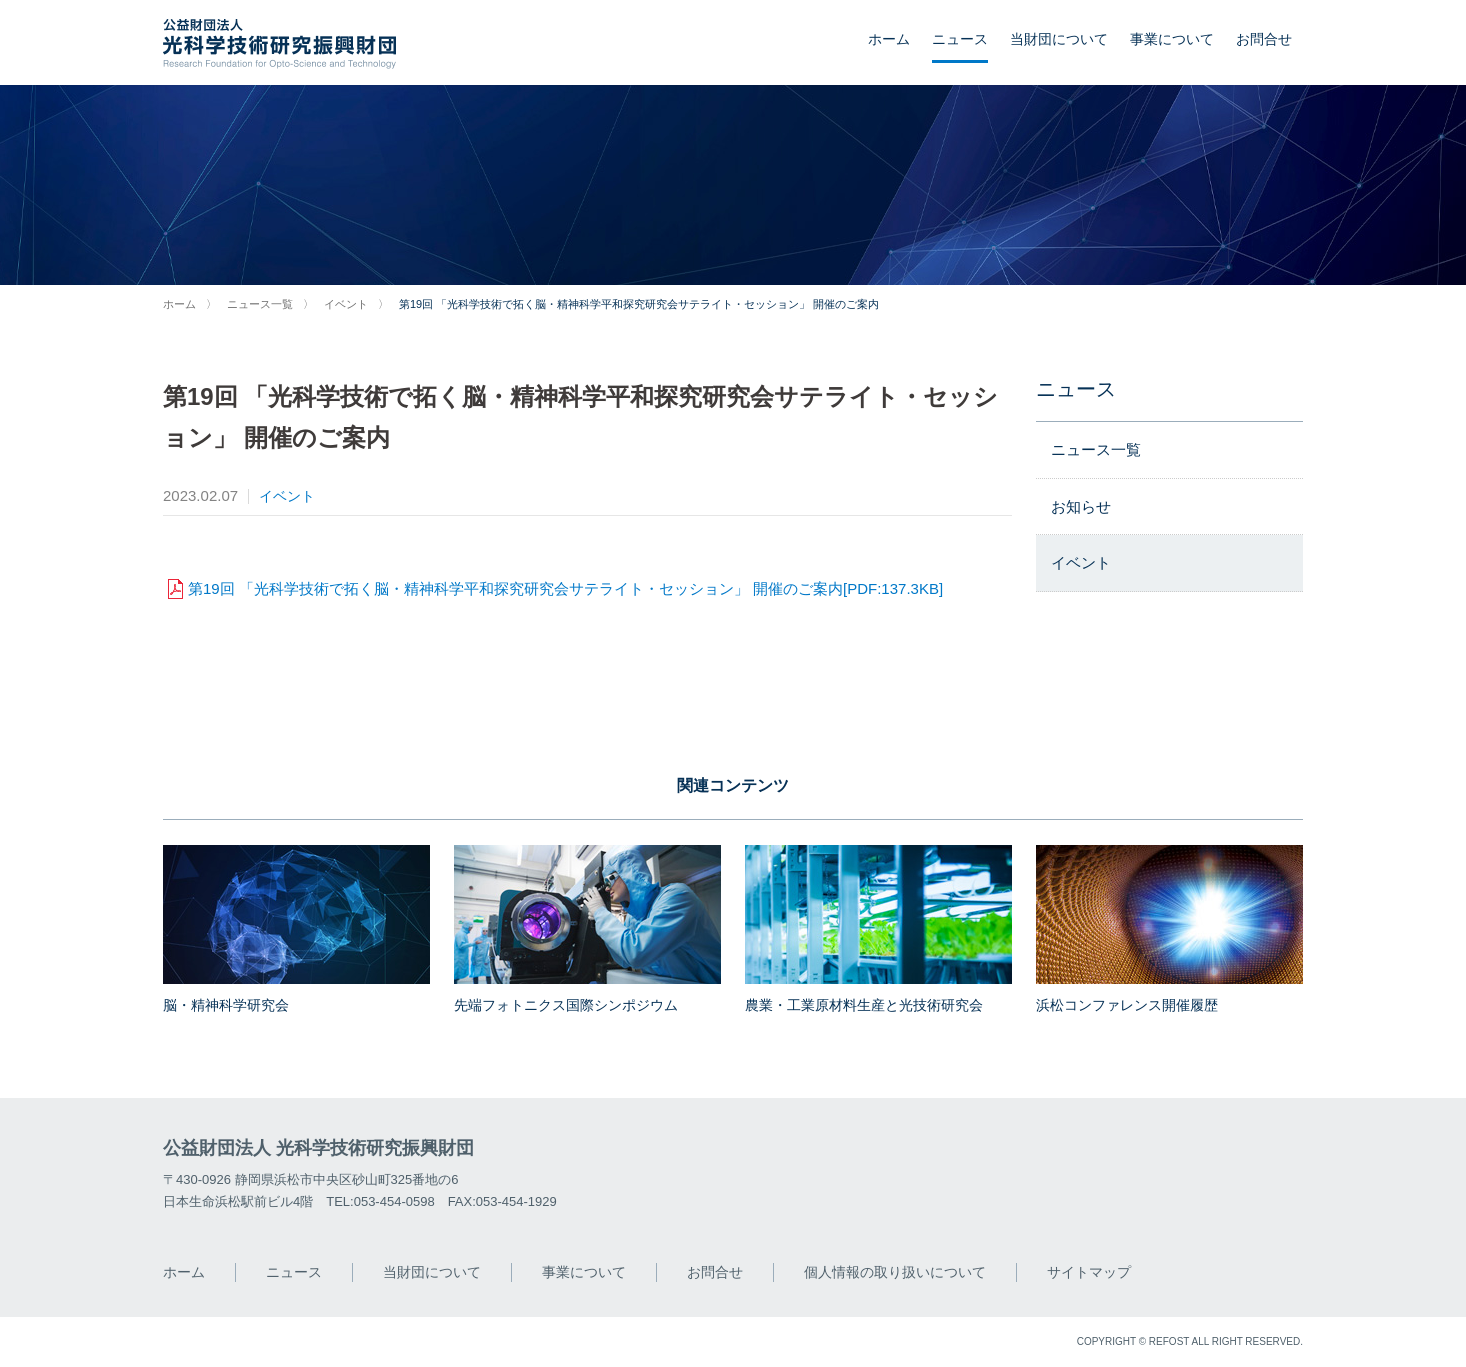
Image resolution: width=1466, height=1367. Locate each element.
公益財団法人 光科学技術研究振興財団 (318, 1148)
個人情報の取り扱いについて (895, 1272)
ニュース (960, 39)
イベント (346, 304)
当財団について (1059, 39)
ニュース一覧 (260, 304)
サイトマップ (1089, 1272)
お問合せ (1264, 39)
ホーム (889, 39)
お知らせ (1081, 506)
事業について (1172, 39)
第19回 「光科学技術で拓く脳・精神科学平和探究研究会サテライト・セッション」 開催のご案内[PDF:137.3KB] (565, 588)
